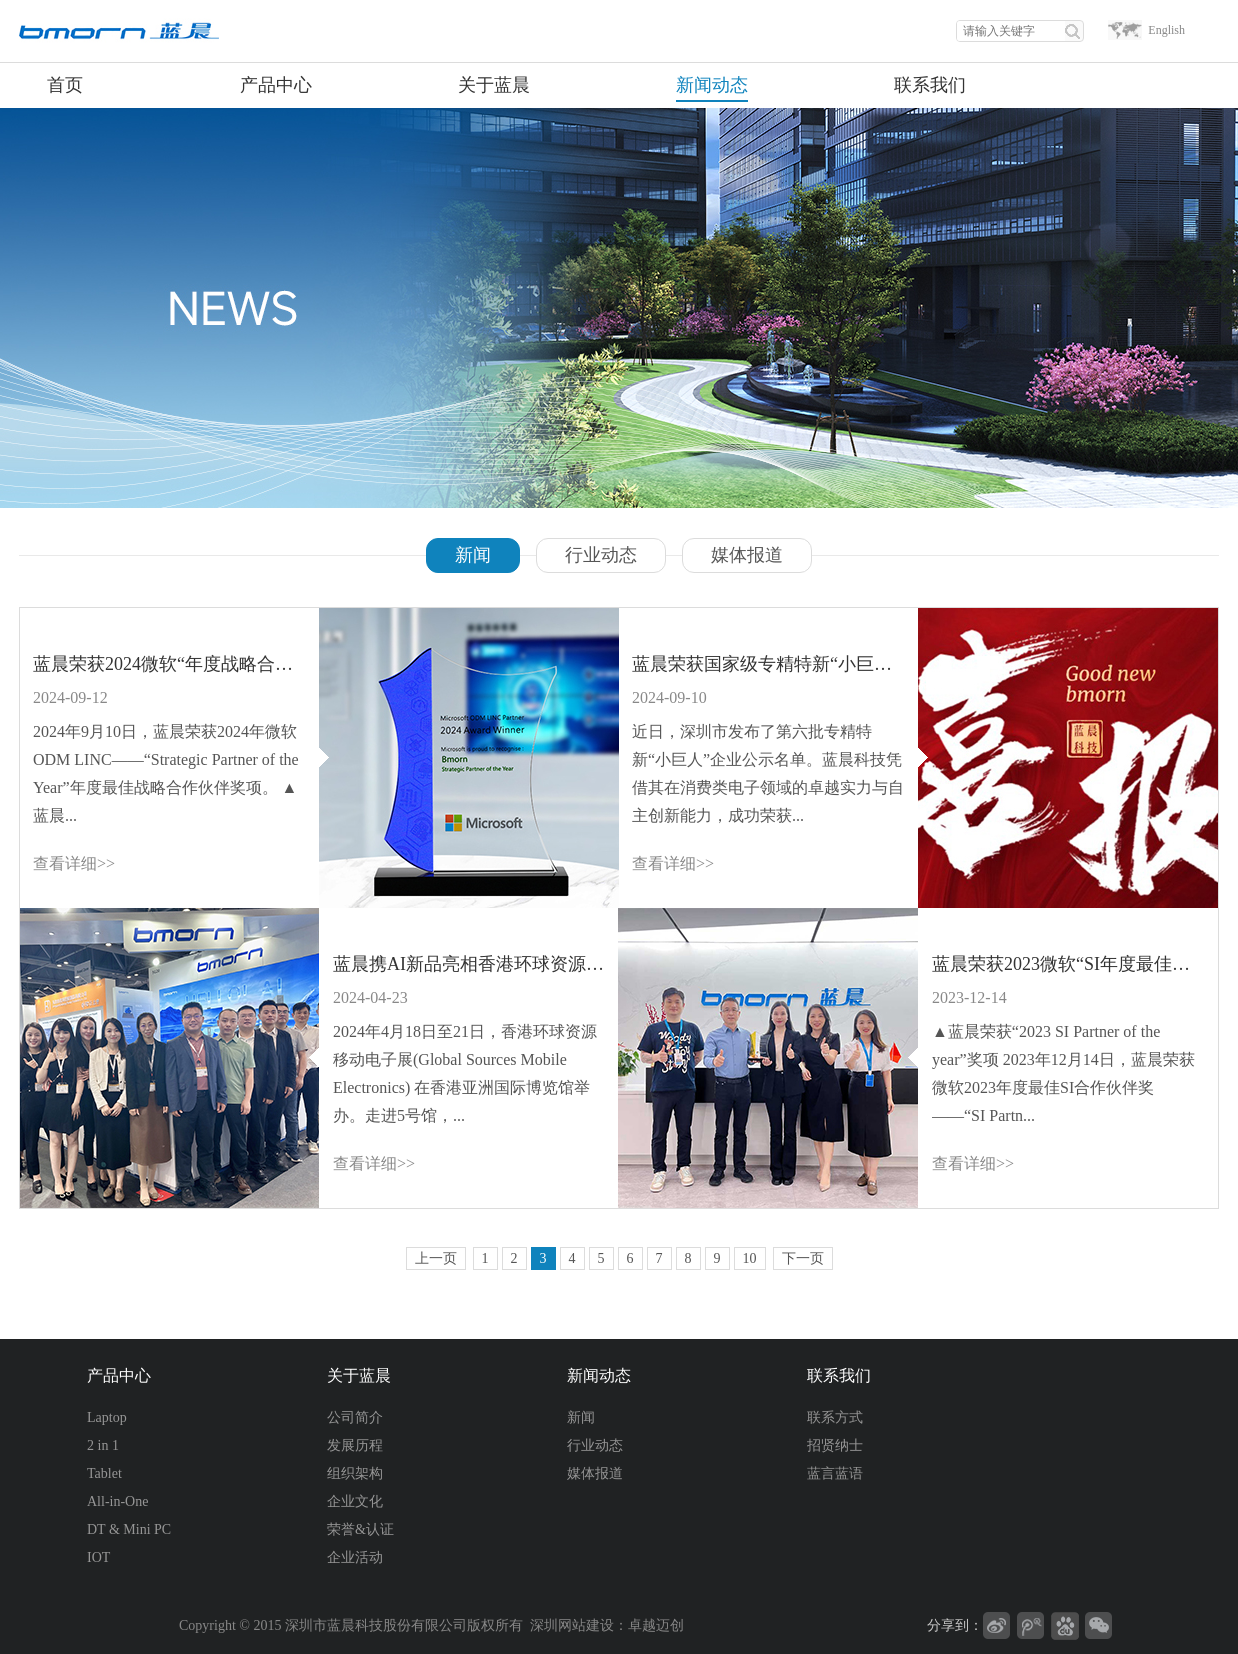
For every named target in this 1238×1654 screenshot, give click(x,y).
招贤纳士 (835, 1445)
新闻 (473, 555)
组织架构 (355, 1473)
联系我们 (839, 1375)
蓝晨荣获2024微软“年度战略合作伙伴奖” (169, 664)
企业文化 (355, 1501)
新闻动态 (599, 1375)
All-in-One (117, 1501)
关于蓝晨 (359, 1375)
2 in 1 (103, 1445)
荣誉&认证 (360, 1529)
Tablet (104, 1473)
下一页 (803, 1258)
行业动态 (601, 555)
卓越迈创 (656, 1625)
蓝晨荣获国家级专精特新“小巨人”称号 (768, 664)
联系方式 (835, 1417)
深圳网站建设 (572, 1625)
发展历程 (355, 1445)
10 (750, 1258)
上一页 (436, 1258)
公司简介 (355, 1417)
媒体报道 (747, 555)
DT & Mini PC (129, 1529)
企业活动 (355, 1557)
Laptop (107, 1417)
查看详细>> (74, 863)
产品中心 (119, 1375)
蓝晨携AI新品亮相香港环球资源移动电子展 (469, 964)
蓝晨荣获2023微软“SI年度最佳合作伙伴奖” (1068, 964)
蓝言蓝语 (835, 1473)
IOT (98, 1557)
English (1166, 30)
